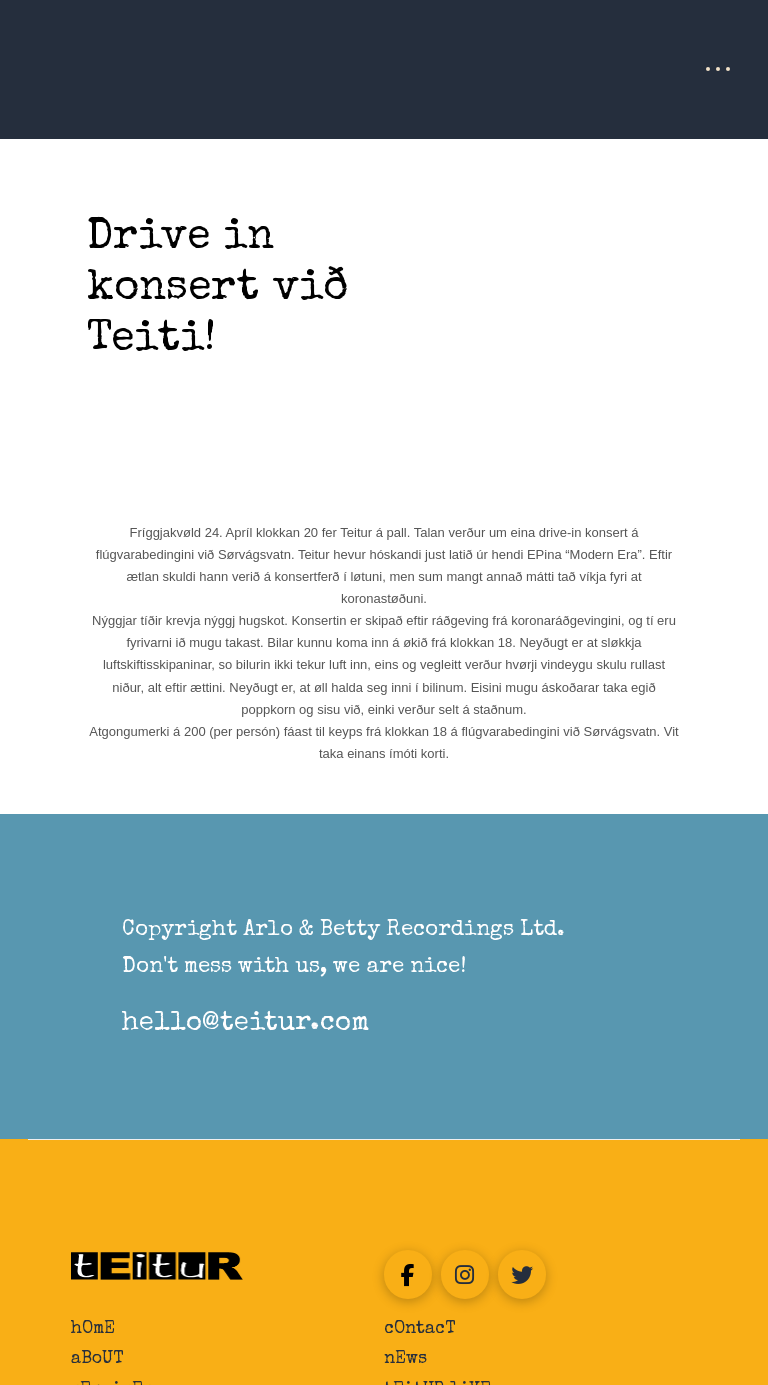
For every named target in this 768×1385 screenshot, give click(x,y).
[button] (718, 69)
